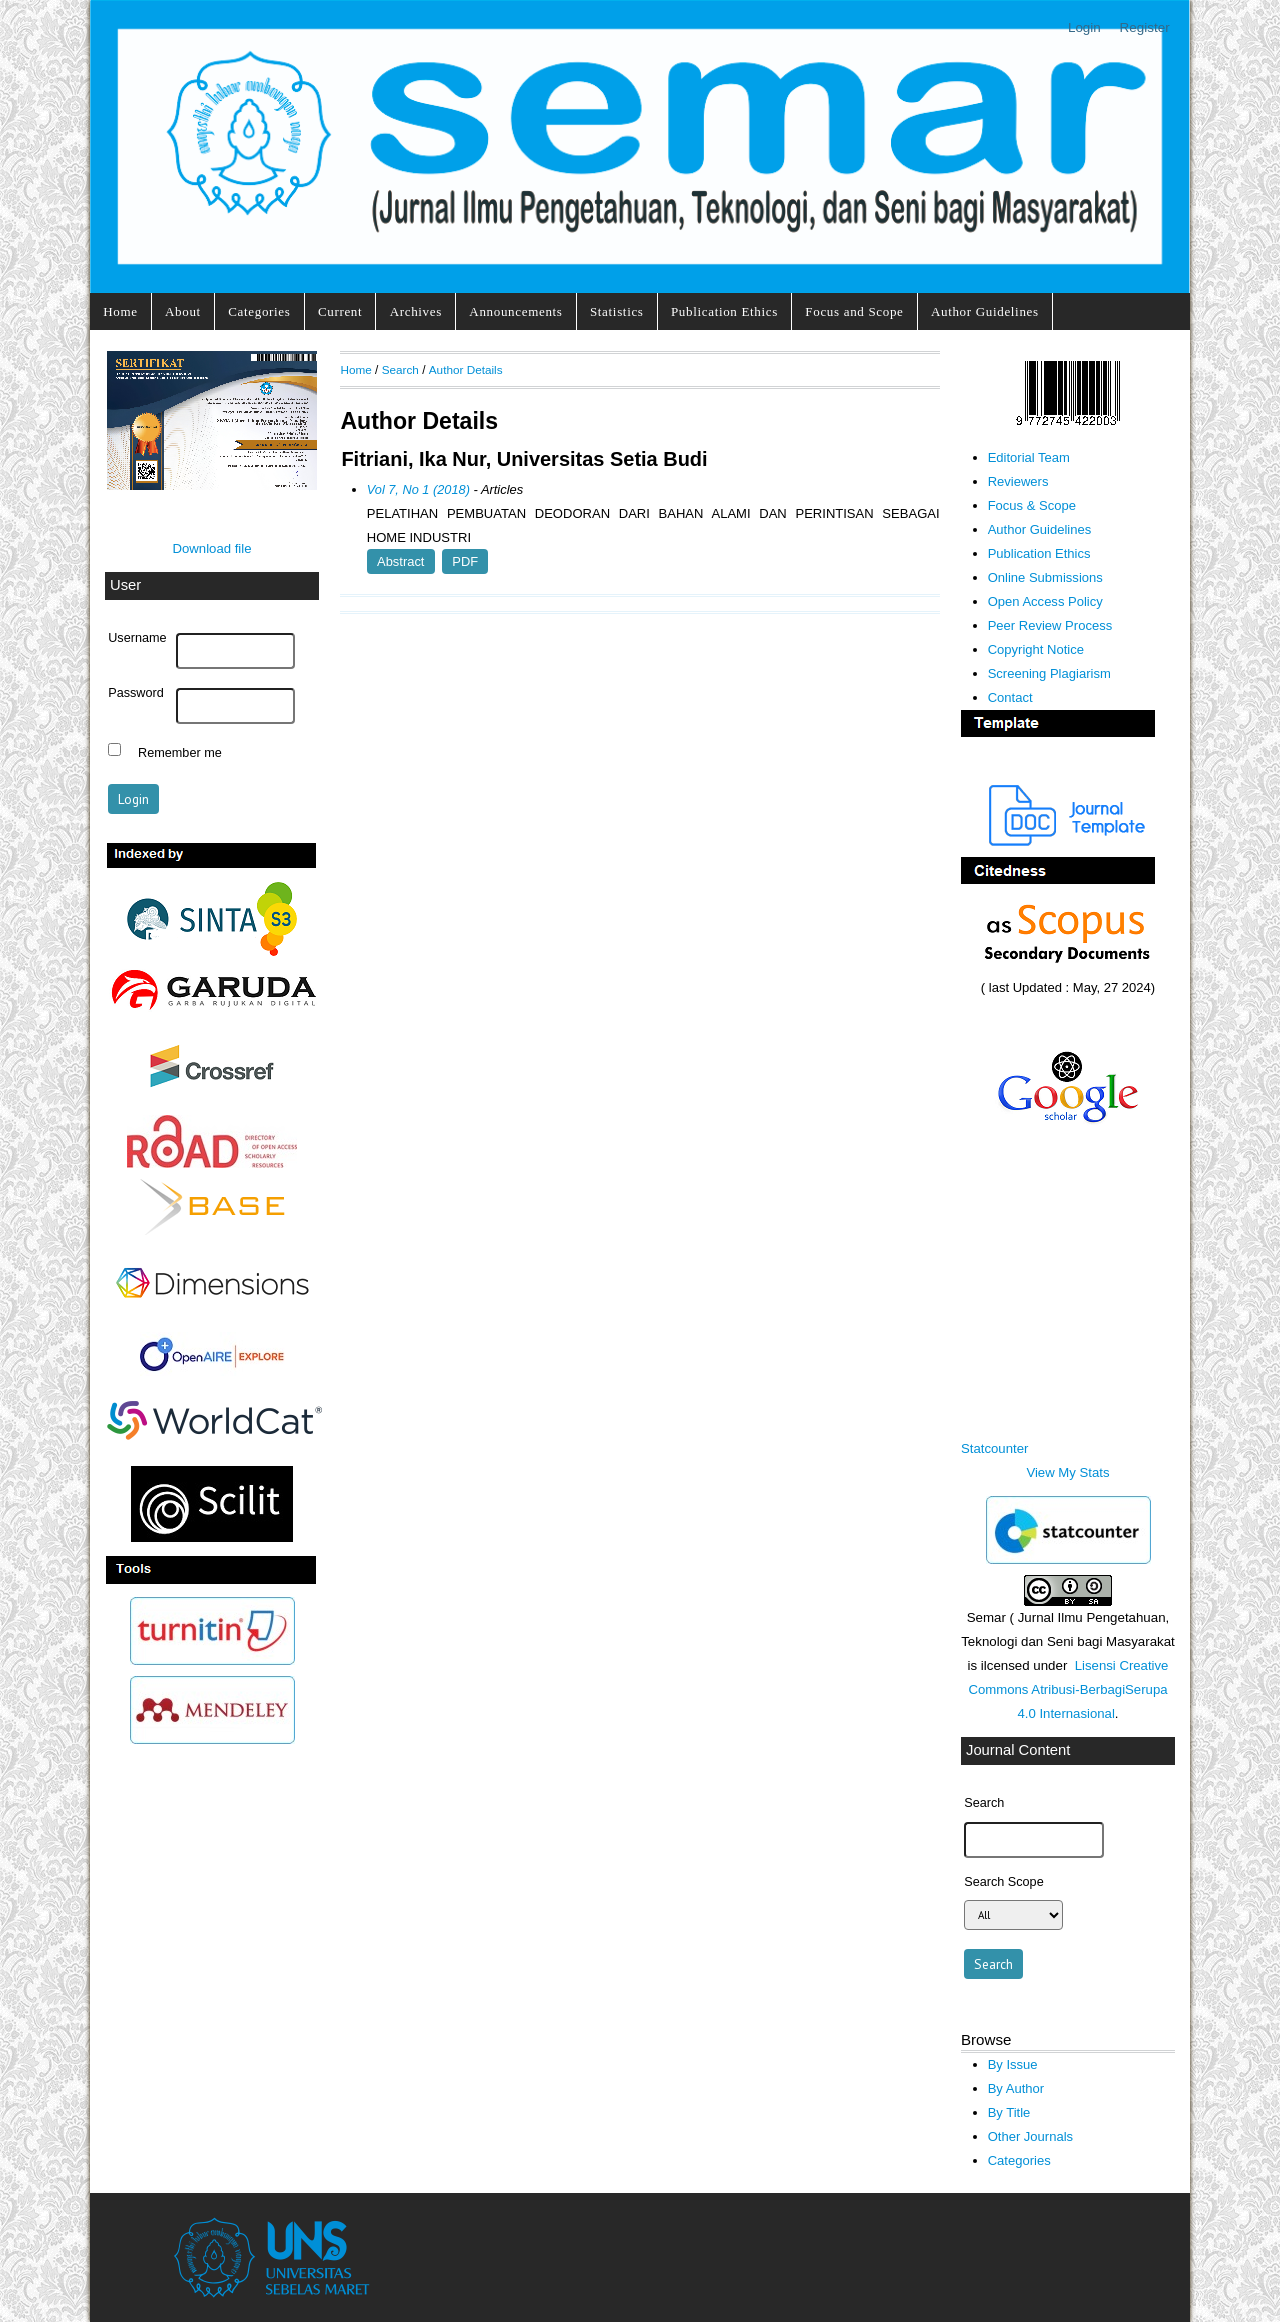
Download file (211, 548)
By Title (1009, 2112)
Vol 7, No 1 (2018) (418, 489)
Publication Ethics (724, 311)
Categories (259, 311)
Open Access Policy (1045, 601)
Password (136, 693)
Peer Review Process (1050, 625)
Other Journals (1030, 2136)
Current (340, 311)
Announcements (515, 311)
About (183, 311)
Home (120, 311)
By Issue (1013, 2064)
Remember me (180, 752)
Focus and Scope (854, 311)
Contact (1010, 697)
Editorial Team (1029, 457)
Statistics (617, 311)
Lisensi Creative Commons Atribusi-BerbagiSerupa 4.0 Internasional (1068, 1689)
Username (137, 638)
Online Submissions (1045, 577)
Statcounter (994, 1448)
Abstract (400, 561)
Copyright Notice (1036, 649)
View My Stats (1067, 1472)
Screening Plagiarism (1049, 673)
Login (1084, 27)
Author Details (466, 369)
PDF (465, 561)
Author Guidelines (985, 311)
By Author (1016, 2088)
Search (400, 369)
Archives (416, 311)
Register (1145, 27)
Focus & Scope (1032, 505)
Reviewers (1018, 481)
